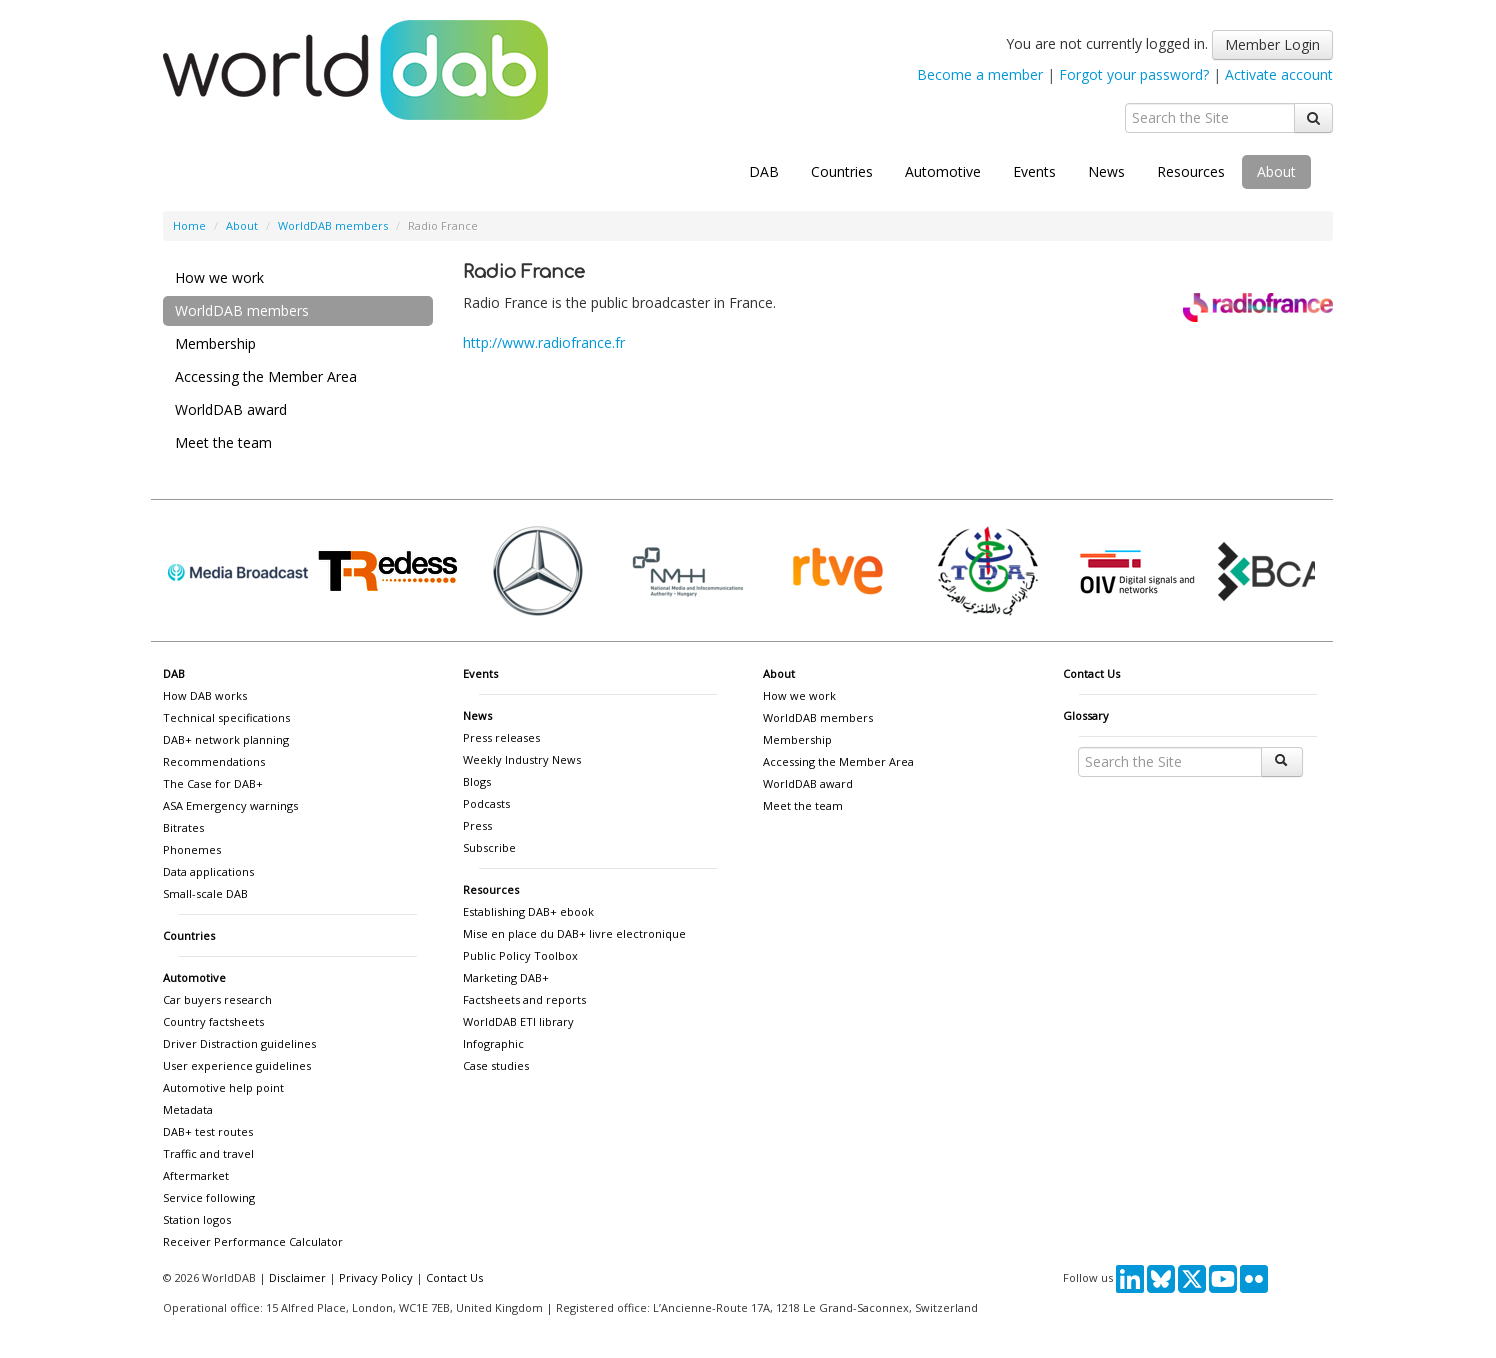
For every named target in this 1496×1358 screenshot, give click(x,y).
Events (1034, 171)
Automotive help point (223, 1087)
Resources (1191, 171)
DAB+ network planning (226, 739)
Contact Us (1091, 673)
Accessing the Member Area (266, 376)
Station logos (197, 1219)
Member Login (1272, 44)
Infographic (493, 1043)
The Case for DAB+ (213, 783)
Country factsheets (213, 1021)
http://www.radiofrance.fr (544, 342)
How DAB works (205, 695)
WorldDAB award (231, 409)
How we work (219, 277)
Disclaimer (297, 1277)
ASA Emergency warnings (230, 805)
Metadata (188, 1109)
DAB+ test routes (208, 1131)
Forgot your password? (1134, 74)
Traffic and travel (208, 1153)
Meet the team (223, 442)
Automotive (943, 171)
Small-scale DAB (205, 893)
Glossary (1086, 715)
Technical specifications (226, 717)
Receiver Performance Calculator (253, 1241)
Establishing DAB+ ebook (528, 911)
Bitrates (183, 827)
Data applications (208, 871)
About (1276, 171)
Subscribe (489, 847)
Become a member (980, 74)
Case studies (496, 1065)
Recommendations (214, 761)
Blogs (477, 781)
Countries (842, 171)
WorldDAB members (333, 225)
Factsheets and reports (524, 999)
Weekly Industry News (522, 759)
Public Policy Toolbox (520, 955)
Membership (215, 343)
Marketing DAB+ (506, 977)
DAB (764, 171)
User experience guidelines (237, 1065)
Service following (209, 1197)
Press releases (501, 737)
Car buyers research (217, 999)
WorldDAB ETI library (518, 1021)
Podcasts (486, 803)
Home (189, 225)
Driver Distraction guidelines (239, 1043)
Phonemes (192, 849)
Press (477, 825)
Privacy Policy (376, 1277)
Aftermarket (196, 1175)
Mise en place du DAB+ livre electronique (574, 933)
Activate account (1279, 74)
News (1106, 171)
